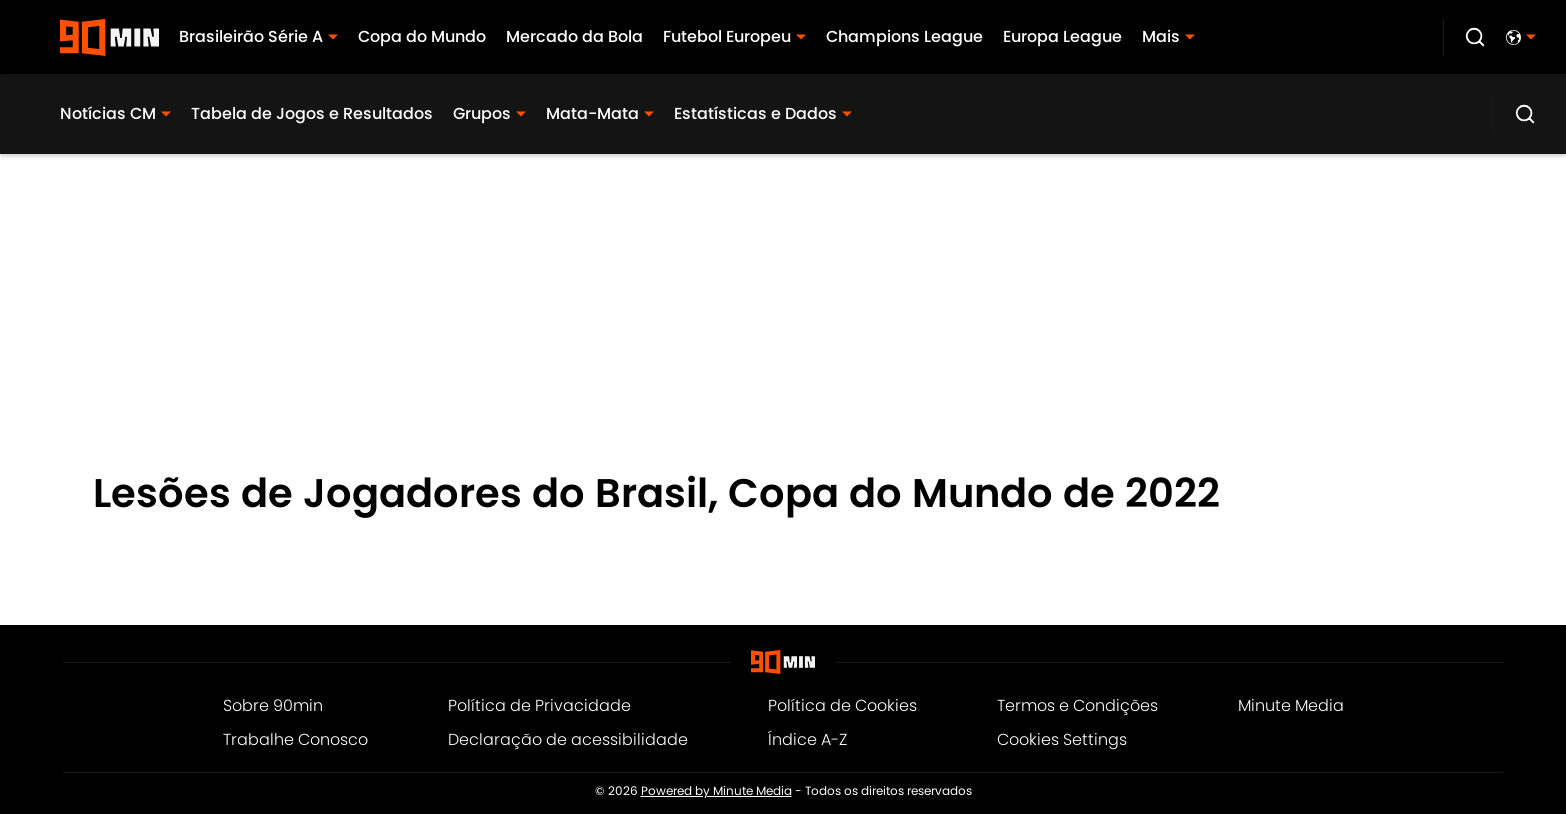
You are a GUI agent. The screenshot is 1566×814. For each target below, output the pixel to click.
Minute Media (1291, 705)
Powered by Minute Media (716, 791)
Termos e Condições (1077, 705)
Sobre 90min (273, 705)
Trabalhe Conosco (295, 739)
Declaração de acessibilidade (568, 739)
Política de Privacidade (539, 705)
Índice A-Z (807, 739)
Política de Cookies (842, 705)
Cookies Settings (1062, 739)
